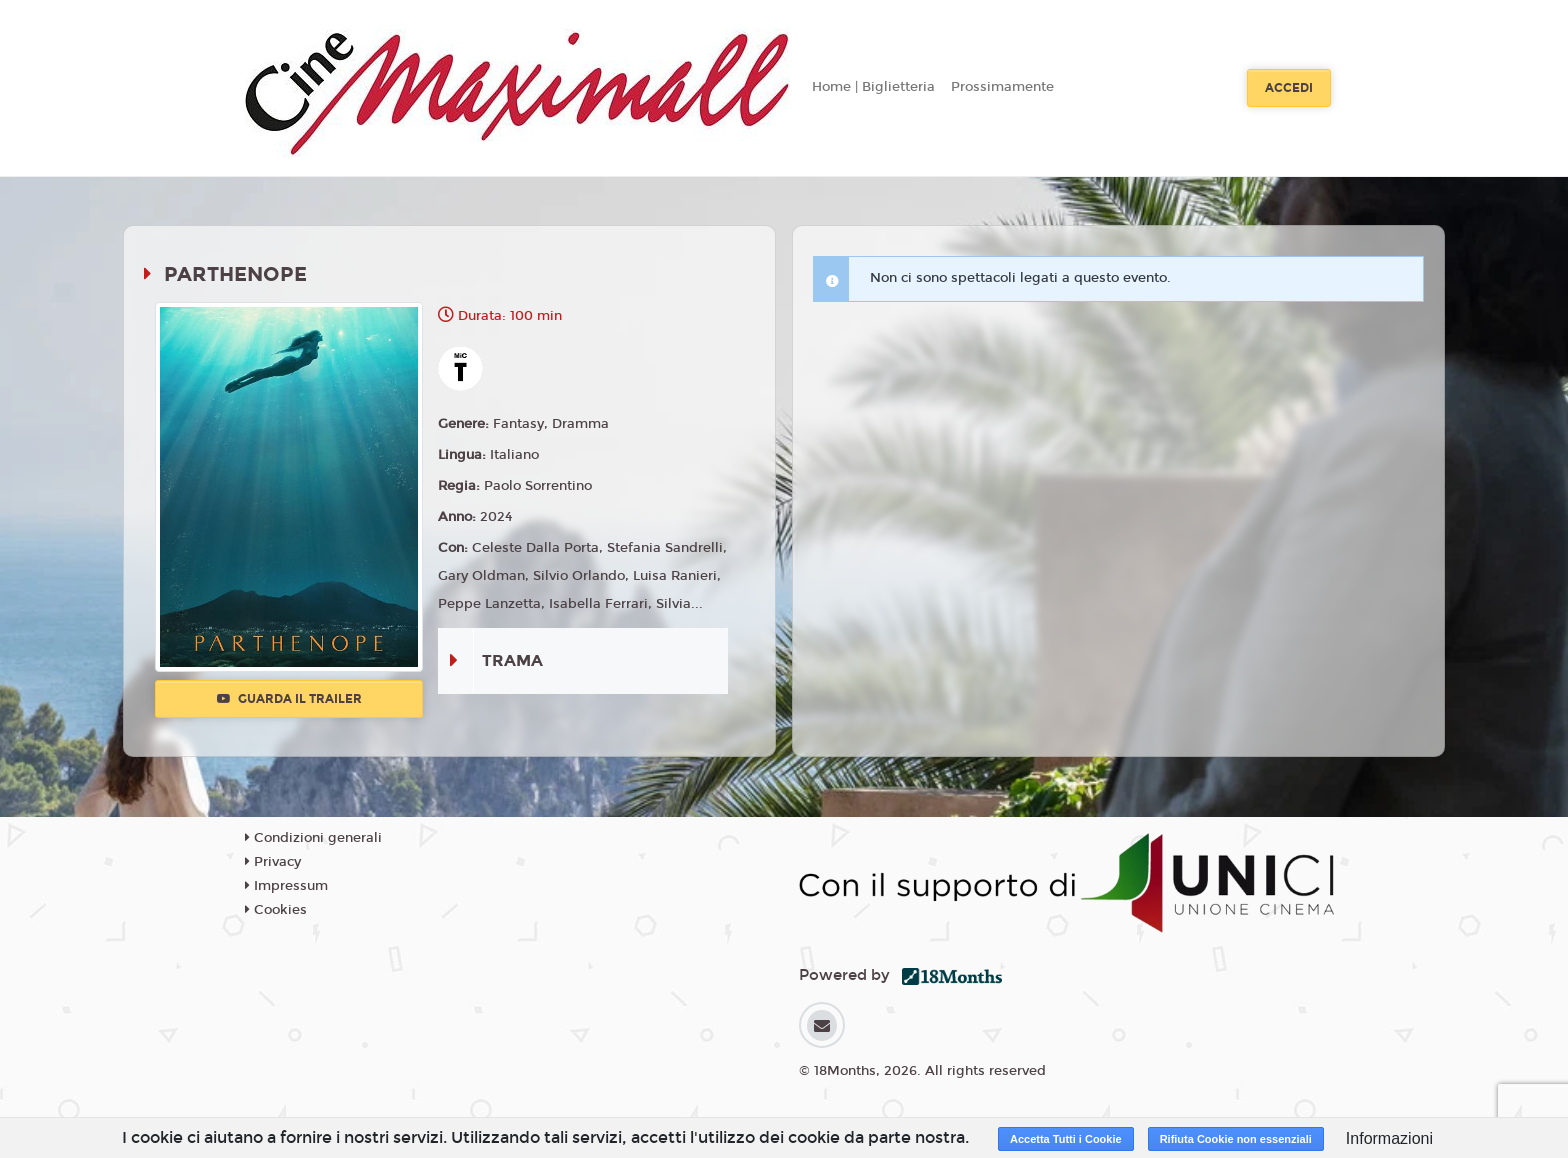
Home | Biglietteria (873, 87)
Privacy (273, 862)
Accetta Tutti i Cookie (1066, 1139)
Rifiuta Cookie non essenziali (1236, 1139)
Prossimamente (1002, 87)
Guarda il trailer (289, 699)
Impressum (286, 886)
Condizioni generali (313, 838)
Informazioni (1389, 1138)
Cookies (276, 910)
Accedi (1289, 88)
